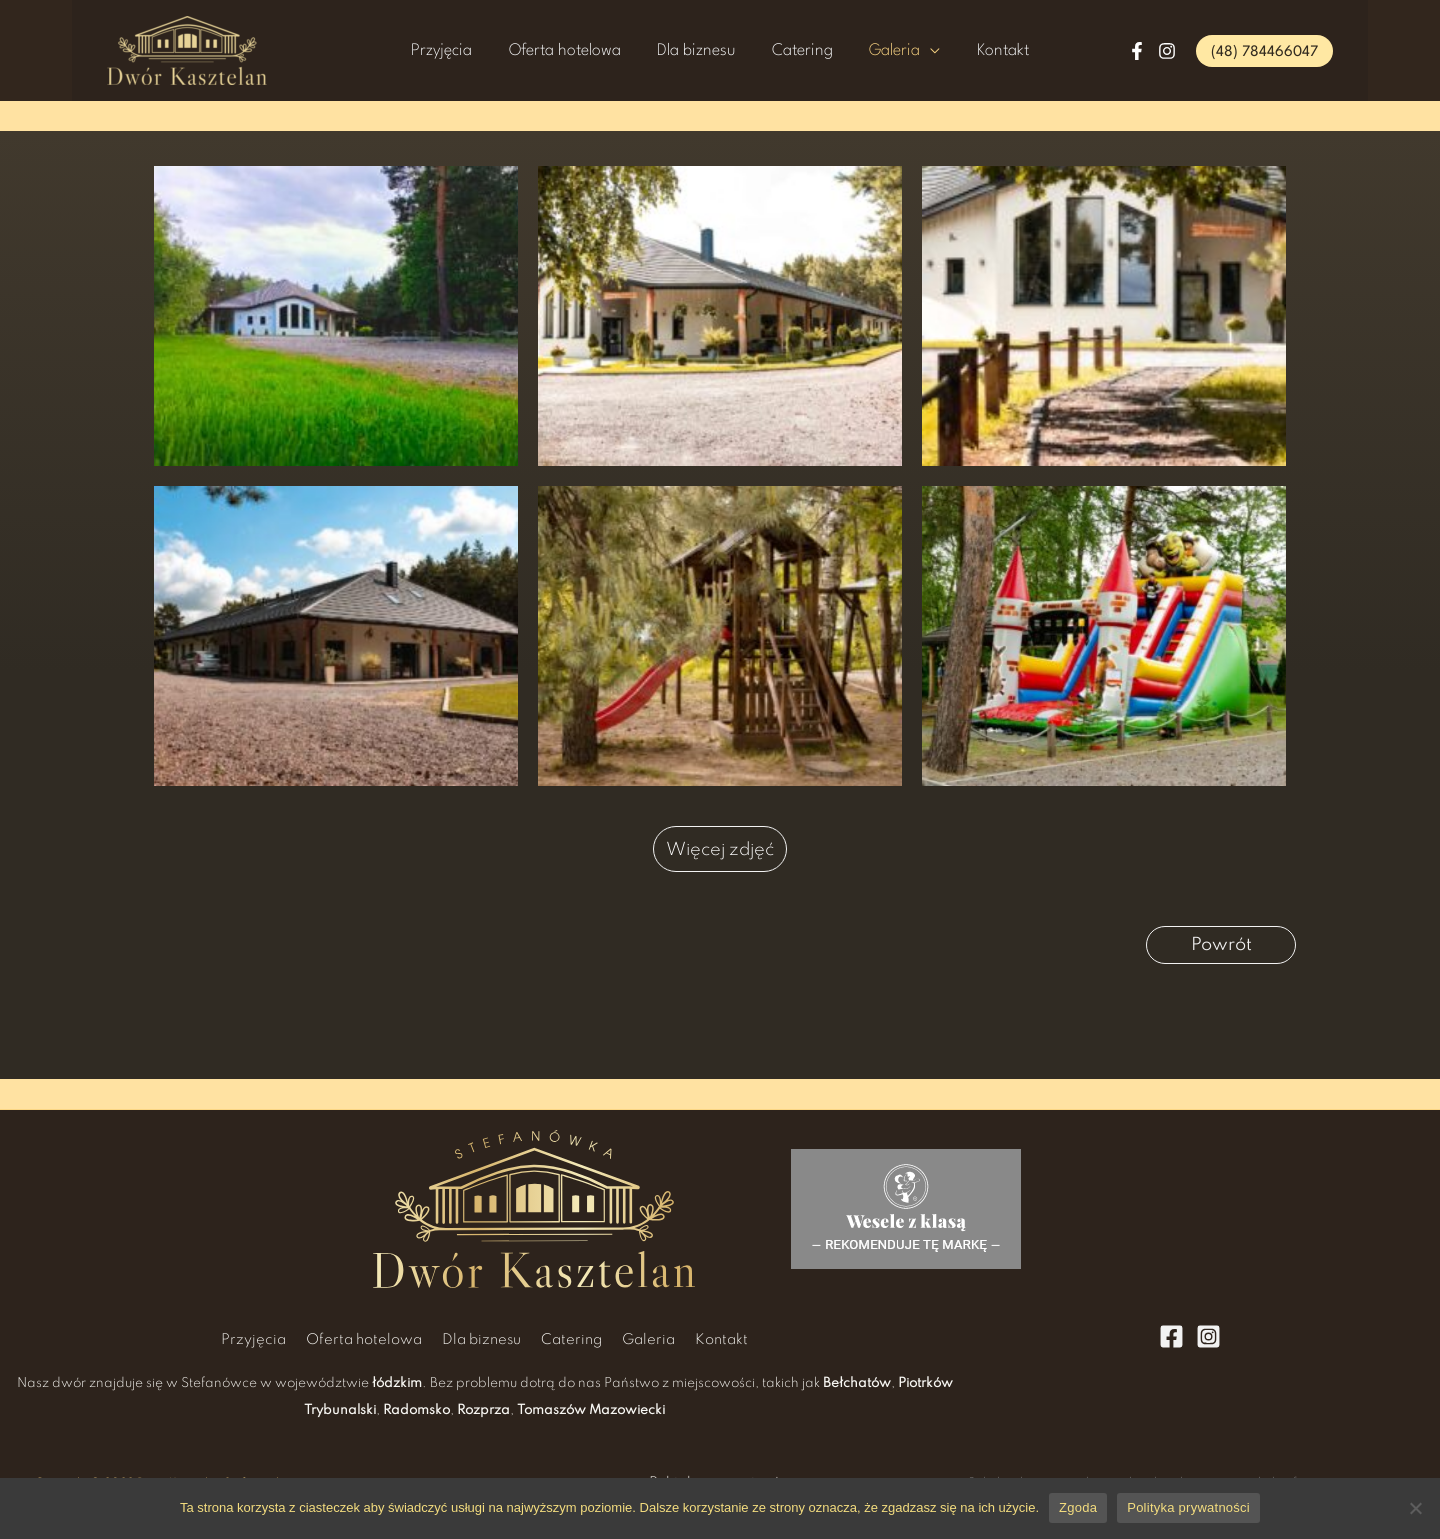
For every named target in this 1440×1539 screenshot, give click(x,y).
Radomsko (416, 1410)
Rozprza (483, 1410)
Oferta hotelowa (592, 51)
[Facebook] (1137, 51)
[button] (1264, 51)
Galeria (867, 51)
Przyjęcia (487, 51)
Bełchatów (857, 1383)
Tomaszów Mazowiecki (591, 1410)
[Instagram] (1167, 51)
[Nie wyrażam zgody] (1415, 1508)
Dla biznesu (705, 51)
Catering (793, 51)
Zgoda (1078, 1507)
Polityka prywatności (1188, 1507)
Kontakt (957, 51)
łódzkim (397, 1383)
